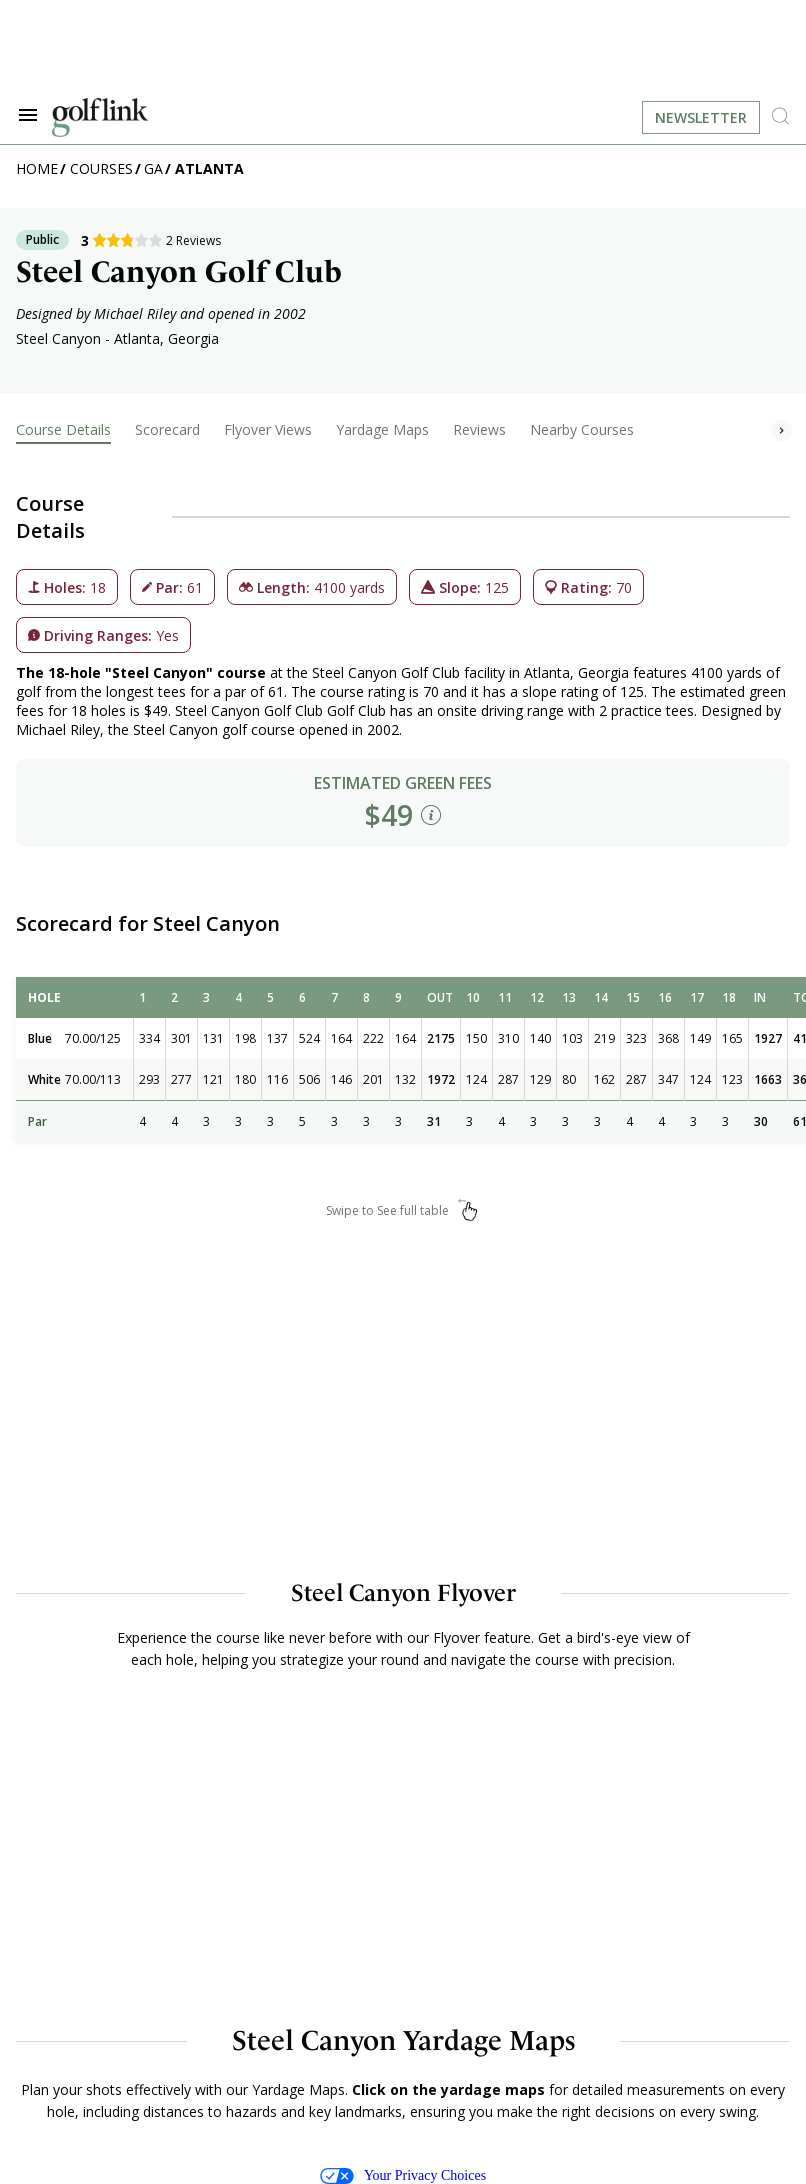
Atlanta (209, 168)
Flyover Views (268, 429)
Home (37, 168)
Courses (101, 168)
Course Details (63, 429)
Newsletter (701, 117)
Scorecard (167, 429)
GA (153, 168)
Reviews (479, 429)
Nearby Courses (582, 429)
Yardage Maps (382, 429)
